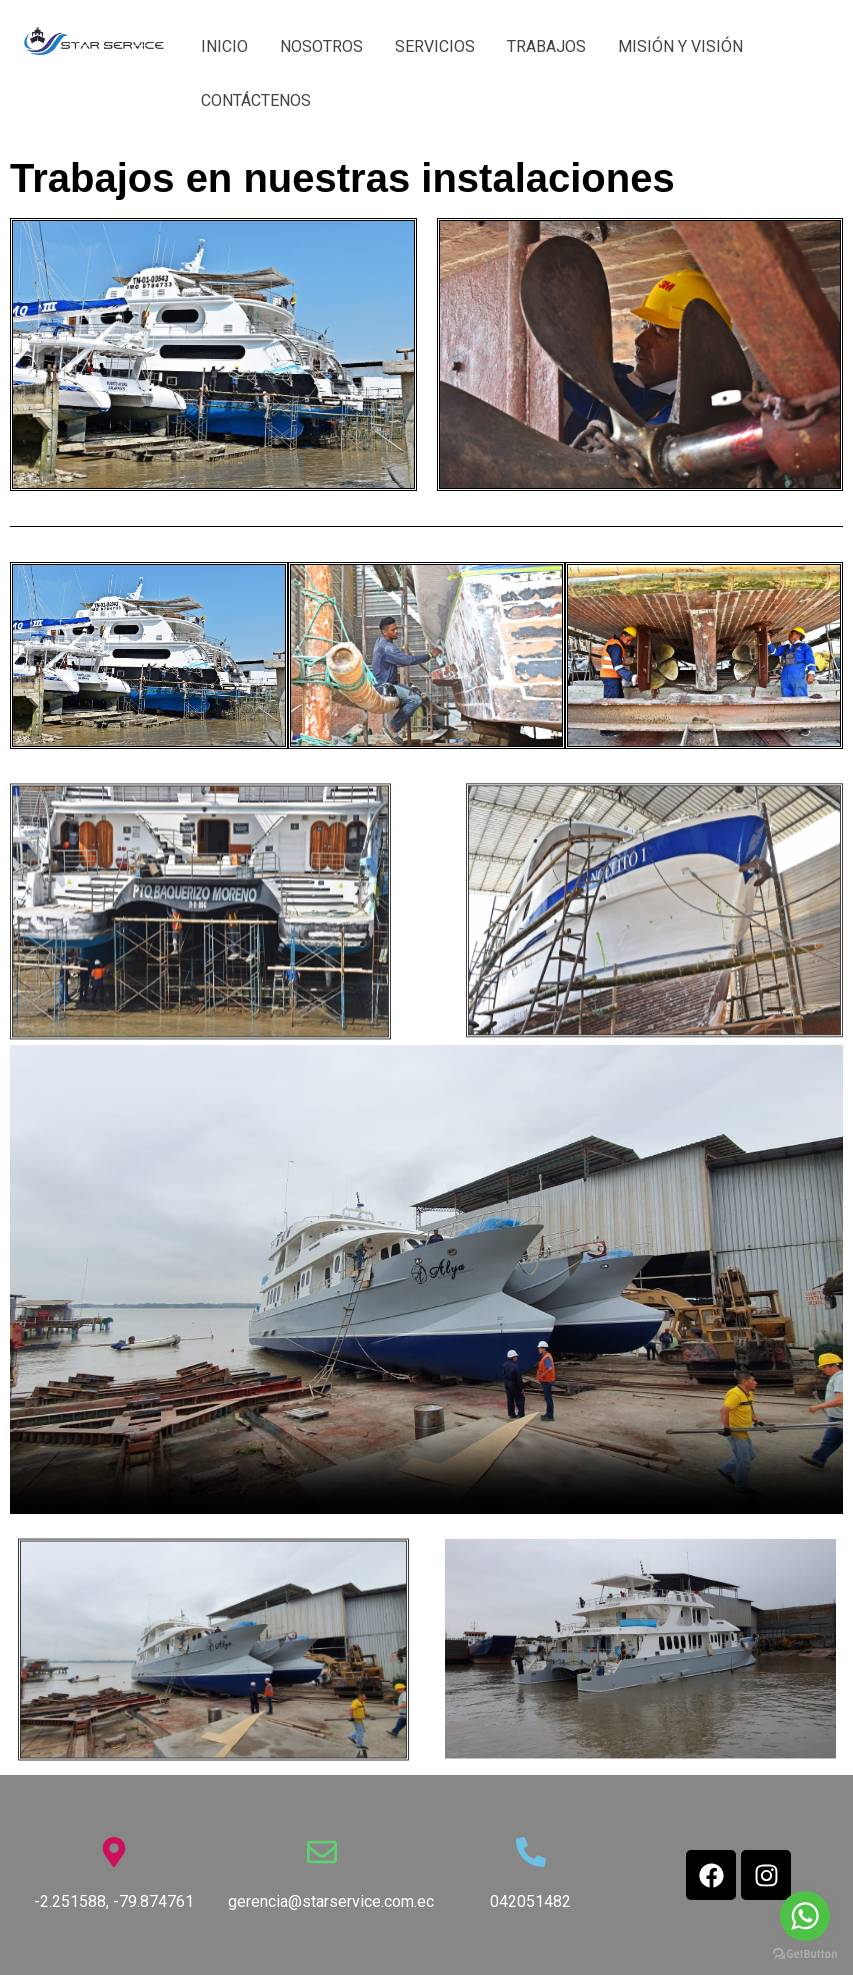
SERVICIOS (435, 46)
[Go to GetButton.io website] (805, 1954)
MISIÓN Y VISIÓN (680, 46)
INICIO (224, 46)
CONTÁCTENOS (256, 100)
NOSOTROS (321, 46)
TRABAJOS (546, 46)
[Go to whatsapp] (805, 1916)
